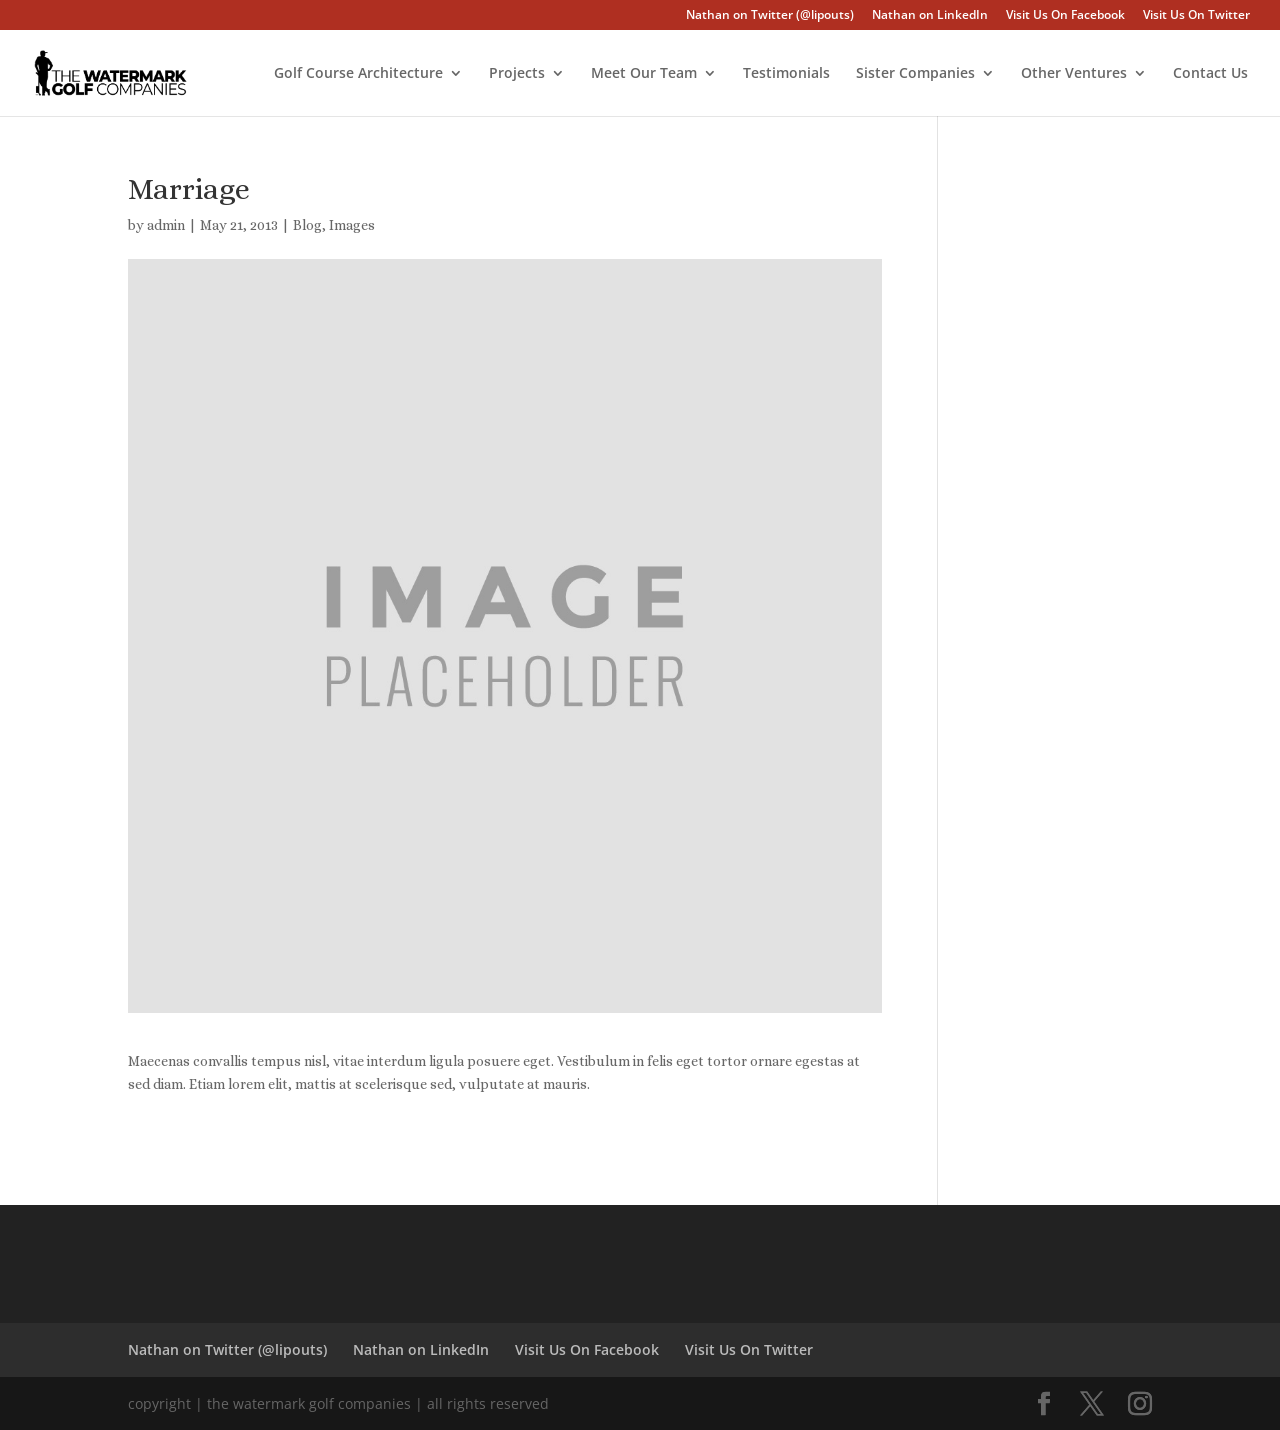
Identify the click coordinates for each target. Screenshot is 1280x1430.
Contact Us (1210, 74)
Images (352, 225)
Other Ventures (1074, 74)
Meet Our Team (644, 74)
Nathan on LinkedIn (930, 16)
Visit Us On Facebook (1065, 16)
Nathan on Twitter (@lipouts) (770, 16)
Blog (307, 225)
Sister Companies (915, 74)
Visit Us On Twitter (1196, 16)
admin (166, 225)
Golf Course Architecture (358, 74)
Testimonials (786, 74)
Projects (517, 74)
